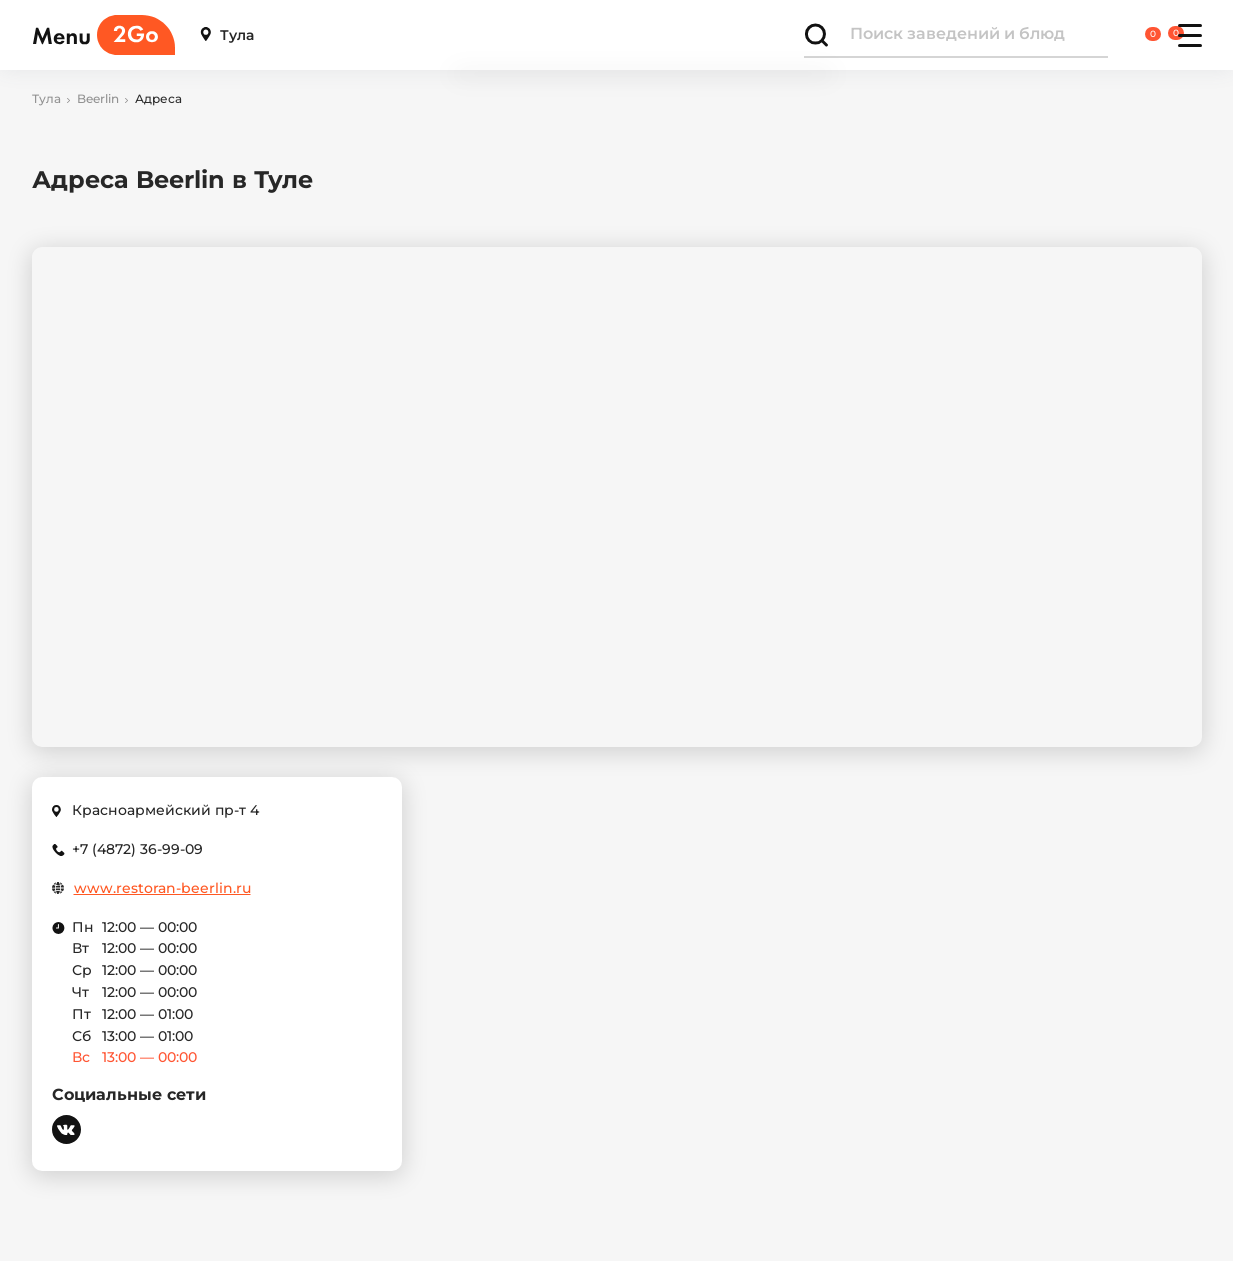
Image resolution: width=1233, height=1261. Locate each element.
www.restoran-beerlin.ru (162, 888)
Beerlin (98, 99)
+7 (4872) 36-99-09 (137, 849)
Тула (227, 35)
